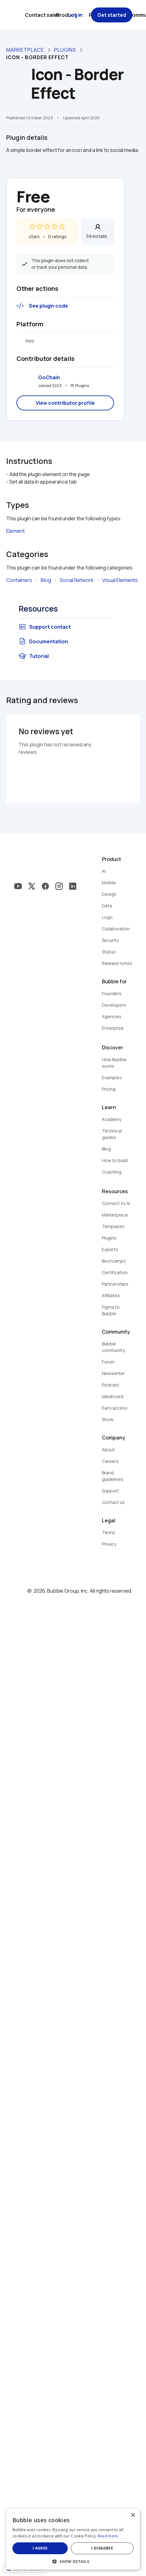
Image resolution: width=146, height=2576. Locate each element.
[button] (73, 2561)
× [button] (132, 2515)
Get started (111, 15)
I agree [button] (40, 2548)
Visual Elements (120, 580)
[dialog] (73, 2539)
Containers (19, 580)
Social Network (77, 580)
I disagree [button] (102, 2548)
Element (15, 530)
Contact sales (42, 15)
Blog (46, 580)
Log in (75, 15)
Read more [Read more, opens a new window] (108, 2536)
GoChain (49, 377)
